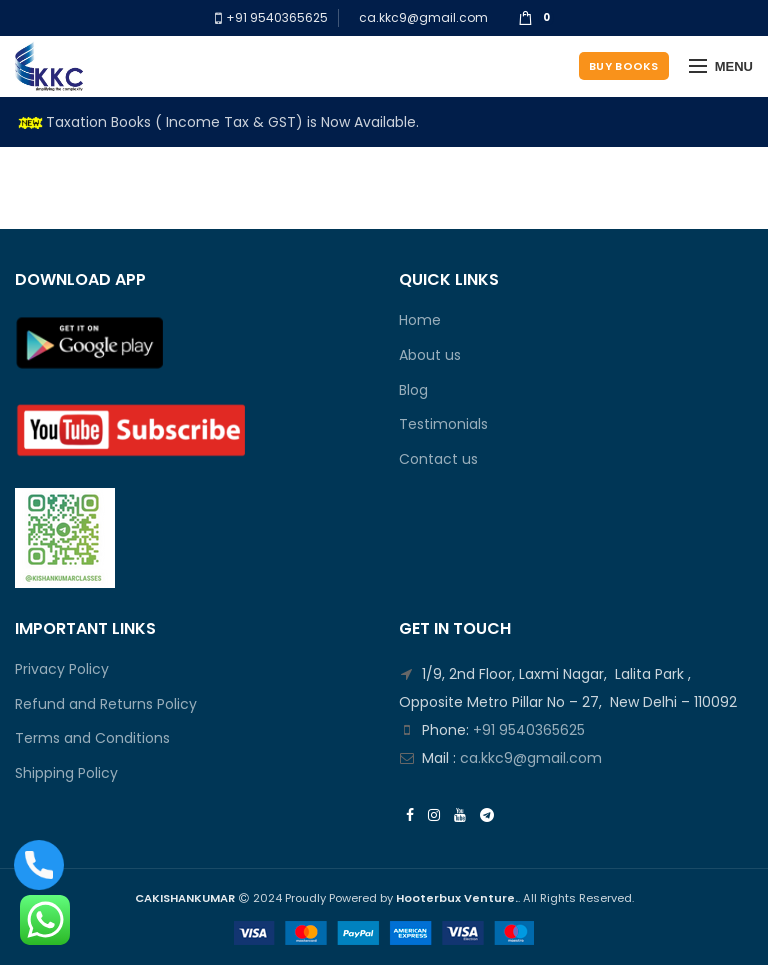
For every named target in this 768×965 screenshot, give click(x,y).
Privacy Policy (62, 669)
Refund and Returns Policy (106, 704)
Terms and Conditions (92, 738)
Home (420, 320)
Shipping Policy (66, 773)
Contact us (438, 459)
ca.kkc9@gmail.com (423, 17)
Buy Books (624, 66)
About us (430, 355)
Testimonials (443, 424)
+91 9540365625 (275, 17)
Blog (413, 390)
